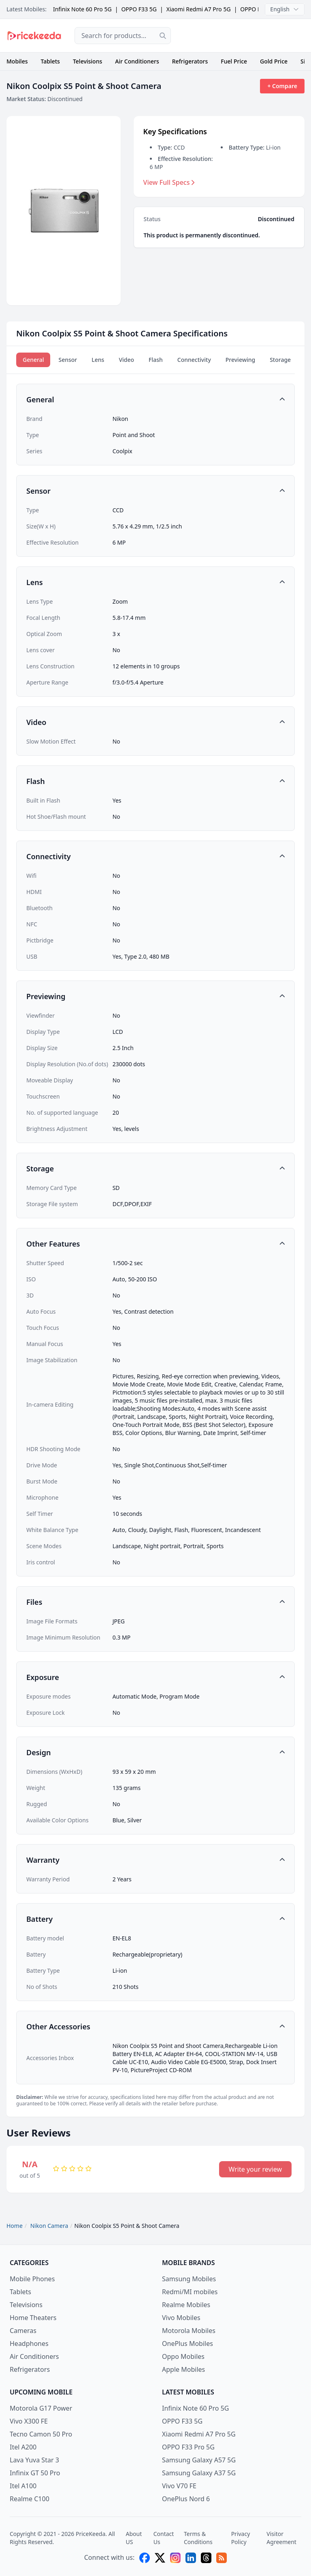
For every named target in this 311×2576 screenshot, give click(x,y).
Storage (280, 359)
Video (126, 359)
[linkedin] (190, 2558)
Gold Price (274, 61)
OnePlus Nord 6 (186, 2498)
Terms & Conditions (198, 2538)
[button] (155, 399)
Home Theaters (33, 2317)
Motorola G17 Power (41, 2408)
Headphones (29, 2343)
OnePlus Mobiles (187, 2343)
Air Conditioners (137, 61)
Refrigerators (190, 61)
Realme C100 (29, 2498)
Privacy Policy (240, 2538)
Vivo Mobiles (181, 2317)
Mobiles (17, 61)
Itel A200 (23, 2447)
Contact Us (163, 2538)
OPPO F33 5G (139, 9)
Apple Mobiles (183, 2369)
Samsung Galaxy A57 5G (199, 2460)
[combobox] (123, 35)
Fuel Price (234, 61)
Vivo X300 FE (29, 2421)
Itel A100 (23, 2485)
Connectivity (194, 359)
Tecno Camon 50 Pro (41, 2434)
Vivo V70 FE (179, 2485)
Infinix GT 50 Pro (35, 2472)
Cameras (23, 2330)
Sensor (67, 359)
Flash (156, 359)
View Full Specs (169, 182)
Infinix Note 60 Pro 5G (82, 9)
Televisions (87, 61)
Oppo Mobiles (183, 2356)
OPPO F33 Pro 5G (188, 2447)
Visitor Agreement (281, 2538)
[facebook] (144, 2558)
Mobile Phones (32, 2278)
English (284, 9)
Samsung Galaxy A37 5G (199, 2472)
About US (134, 2538)
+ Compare (282, 86)
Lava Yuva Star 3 (34, 2460)
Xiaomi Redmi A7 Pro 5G (198, 9)
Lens (98, 359)
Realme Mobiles (186, 2304)
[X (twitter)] (160, 2558)
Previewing (240, 359)
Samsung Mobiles (189, 2278)
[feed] (221, 2558)
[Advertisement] (244, 35)
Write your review (255, 2169)
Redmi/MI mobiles (189, 2291)
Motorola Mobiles (188, 2330)
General (33, 359)
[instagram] (175, 2558)
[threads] (206, 2558)
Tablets (50, 61)
